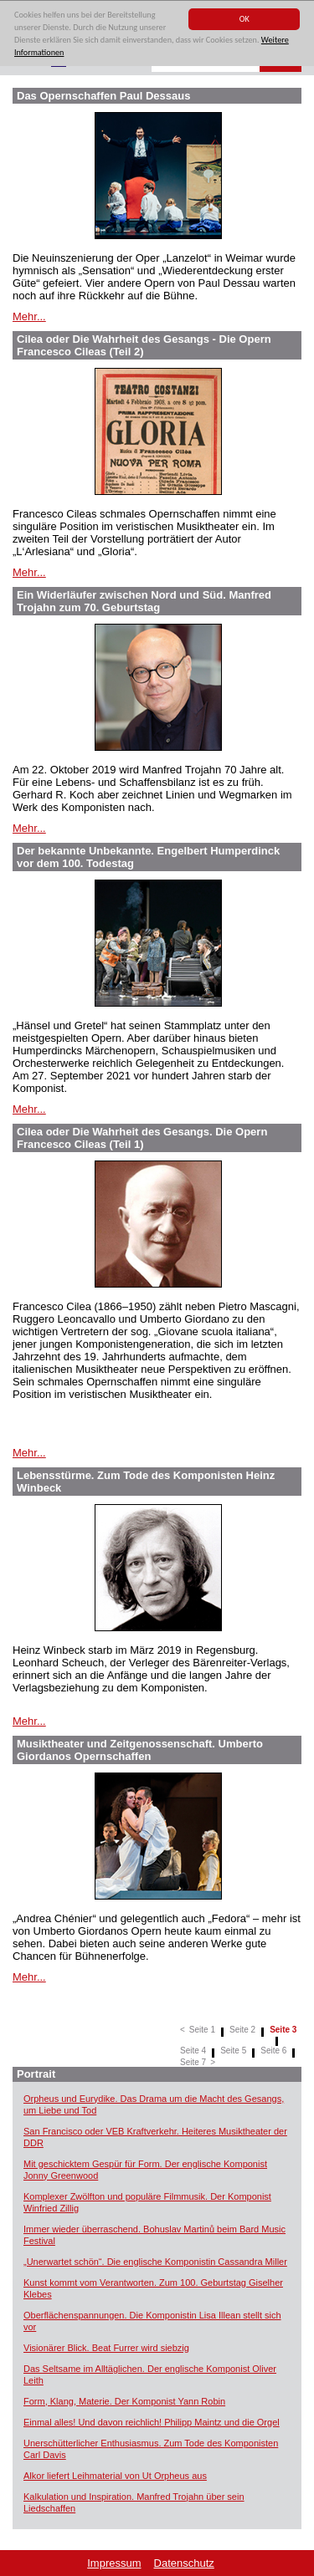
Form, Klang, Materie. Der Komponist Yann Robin (124, 2401)
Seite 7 (193, 2062)
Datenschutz (184, 2563)
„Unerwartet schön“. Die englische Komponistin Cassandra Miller (155, 2262)
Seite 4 (193, 2050)
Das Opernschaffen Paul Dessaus (103, 95)
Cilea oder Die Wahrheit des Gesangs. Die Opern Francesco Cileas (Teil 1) (142, 1137)
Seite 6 (273, 2050)
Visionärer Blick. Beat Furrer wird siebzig (106, 2348)
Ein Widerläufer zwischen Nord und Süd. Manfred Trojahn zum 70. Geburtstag (144, 601)
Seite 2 (242, 2029)
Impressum (114, 2563)
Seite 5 (233, 2050)
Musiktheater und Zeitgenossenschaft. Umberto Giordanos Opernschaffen (140, 1749)
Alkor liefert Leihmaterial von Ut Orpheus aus (115, 2476)
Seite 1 (202, 2029)
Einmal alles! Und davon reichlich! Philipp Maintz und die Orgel (151, 2422)
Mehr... (29, 316)
